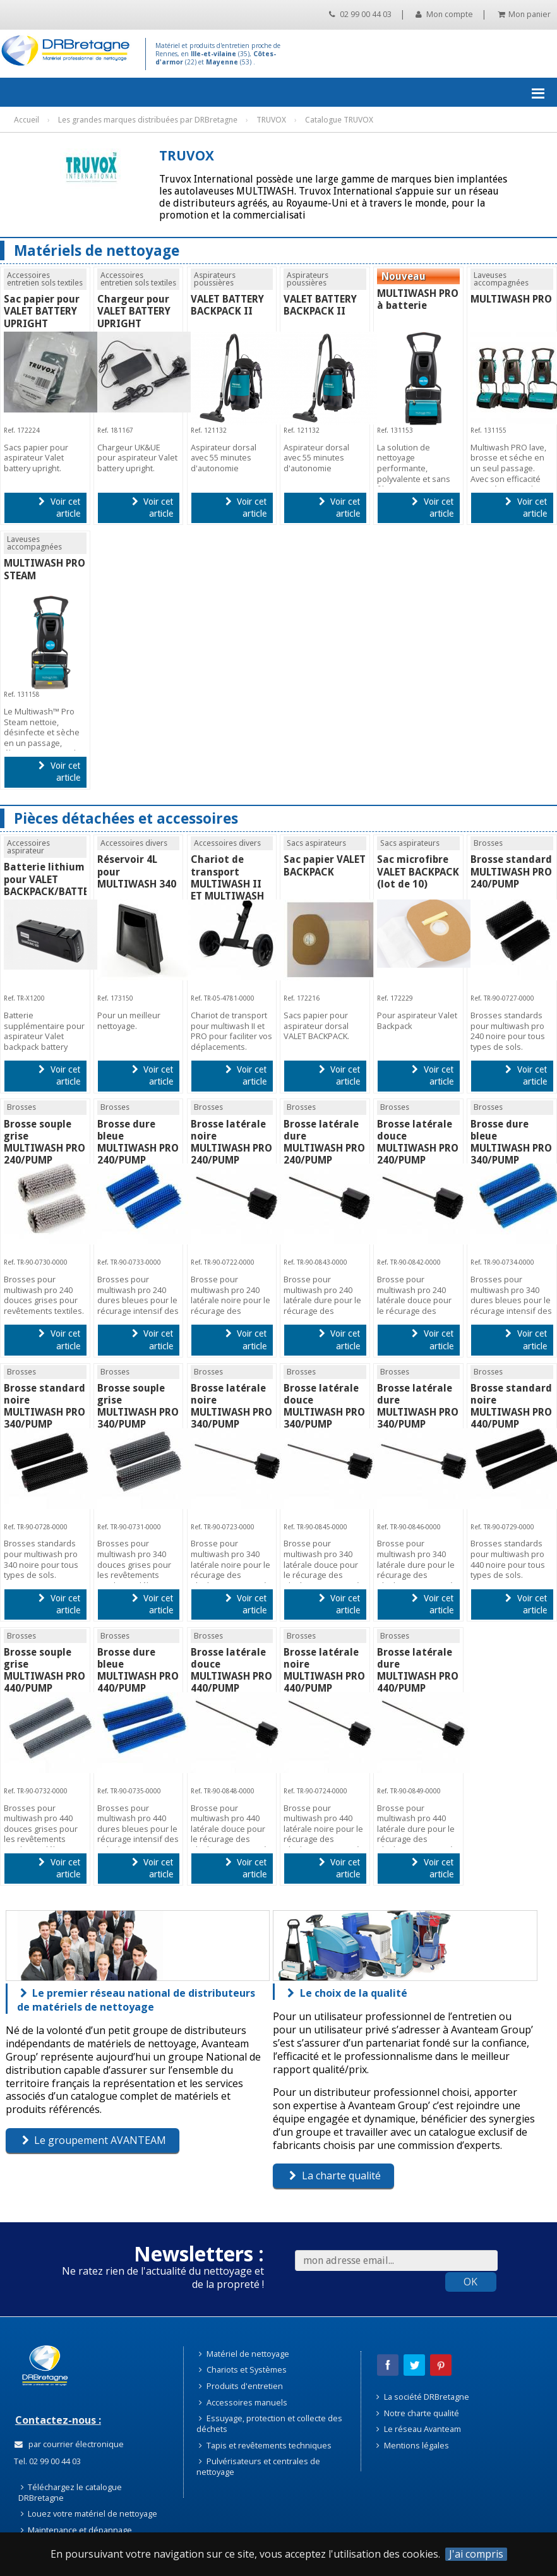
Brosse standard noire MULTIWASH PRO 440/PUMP (511, 1406)
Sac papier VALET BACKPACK (325, 865)
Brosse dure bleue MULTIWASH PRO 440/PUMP (138, 1670)
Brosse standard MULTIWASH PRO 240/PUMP (511, 871)
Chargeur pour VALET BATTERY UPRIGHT (134, 311)
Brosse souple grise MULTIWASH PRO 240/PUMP (44, 1142)
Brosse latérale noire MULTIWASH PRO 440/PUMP (324, 1670)
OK (470, 2282)
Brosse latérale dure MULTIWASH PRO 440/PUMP (417, 1670)
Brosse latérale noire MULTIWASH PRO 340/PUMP (231, 1406)
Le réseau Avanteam (418, 2429)
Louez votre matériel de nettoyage (89, 2513)
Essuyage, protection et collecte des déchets (269, 2423)
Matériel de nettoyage (244, 2353)
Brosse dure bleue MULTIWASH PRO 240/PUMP (138, 1142)
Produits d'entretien (241, 2386)
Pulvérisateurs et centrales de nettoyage (258, 2466)
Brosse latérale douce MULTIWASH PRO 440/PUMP (231, 1670)
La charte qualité (335, 2175)
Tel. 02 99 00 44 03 (46, 2461)
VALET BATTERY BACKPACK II (227, 305)
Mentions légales (412, 2445)
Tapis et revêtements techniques (265, 2445)
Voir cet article (59, 508)
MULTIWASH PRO (511, 299)
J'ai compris (476, 2554)
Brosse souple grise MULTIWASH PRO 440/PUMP (44, 1670)
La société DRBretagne (422, 2396)
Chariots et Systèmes (243, 2369)
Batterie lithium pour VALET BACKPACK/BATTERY (52, 879)
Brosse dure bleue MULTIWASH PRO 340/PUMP (511, 1142)
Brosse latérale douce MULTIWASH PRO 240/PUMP (417, 1142)
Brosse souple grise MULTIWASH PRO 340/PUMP (138, 1406)
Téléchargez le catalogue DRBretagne (70, 2492)
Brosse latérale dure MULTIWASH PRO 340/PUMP (417, 1406)
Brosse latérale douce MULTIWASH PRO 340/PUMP (324, 1406)
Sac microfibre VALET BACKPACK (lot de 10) (418, 871)
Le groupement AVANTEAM (94, 2140)
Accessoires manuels (243, 2402)
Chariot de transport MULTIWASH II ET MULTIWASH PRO (227, 883)
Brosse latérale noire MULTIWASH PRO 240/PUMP (231, 1142)
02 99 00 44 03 (360, 14)
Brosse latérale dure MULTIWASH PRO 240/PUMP (324, 1142)
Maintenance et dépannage (77, 2530)
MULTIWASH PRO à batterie (417, 299)
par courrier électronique (69, 2444)
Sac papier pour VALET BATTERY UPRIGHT (42, 311)
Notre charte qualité (417, 2413)
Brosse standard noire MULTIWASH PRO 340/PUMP (44, 1406)
